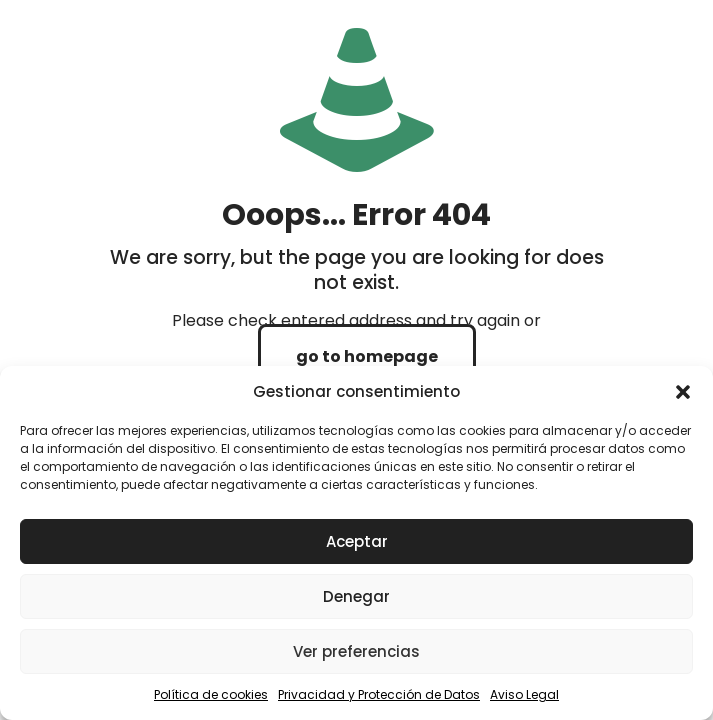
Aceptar (357, 541)
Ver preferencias (356, 651)
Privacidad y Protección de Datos (379, 694)
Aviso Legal (524, 694)
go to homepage (367, 356)
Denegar (356, 596)
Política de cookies (211, 694)
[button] (683, 392)
